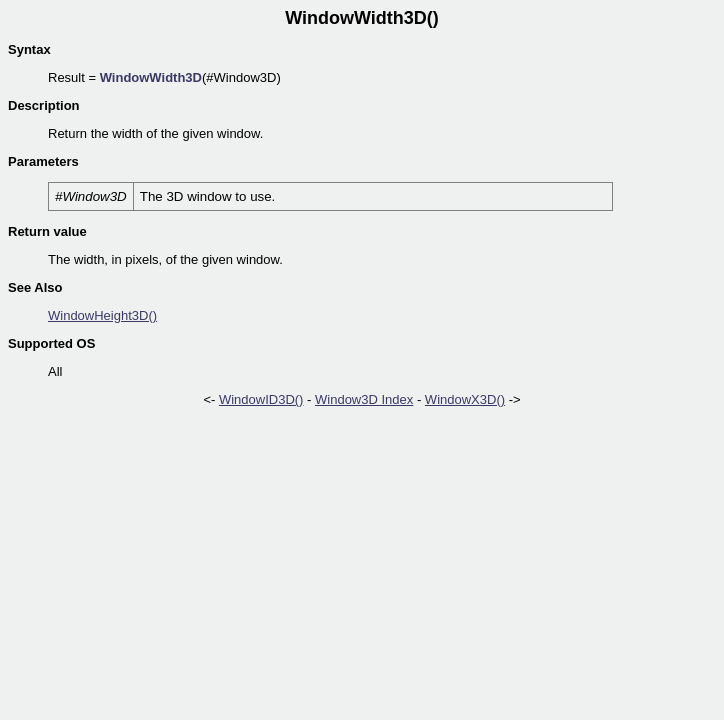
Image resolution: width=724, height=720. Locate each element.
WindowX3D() (465, 399)
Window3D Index (364, 399)
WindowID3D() (261, 399)
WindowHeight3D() (102, 315)
